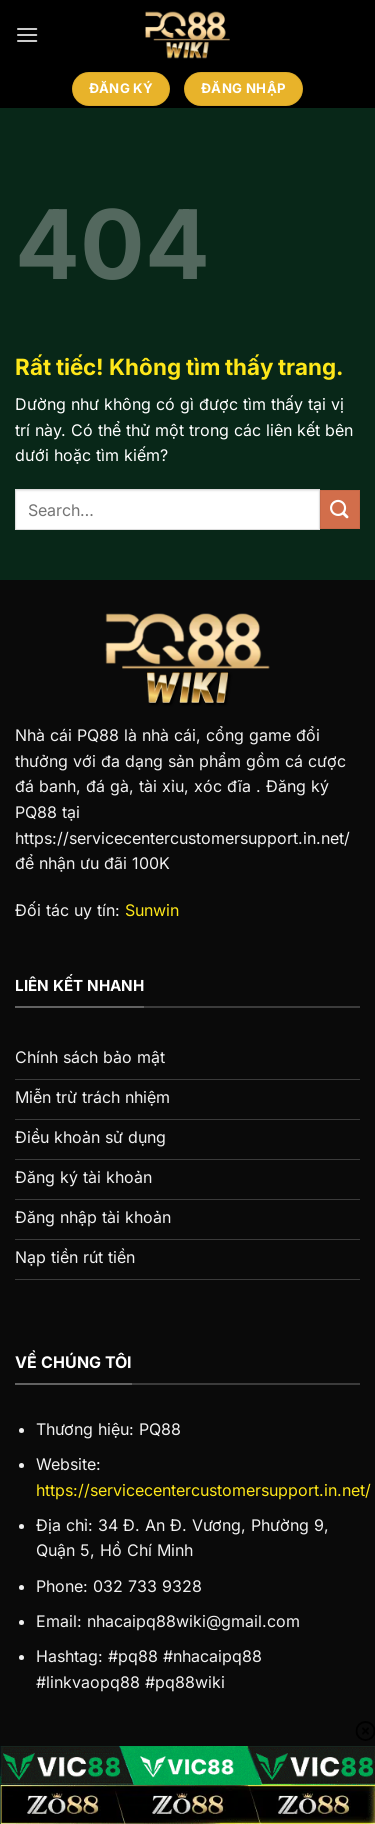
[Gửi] (340, 509)
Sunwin (152, 910)
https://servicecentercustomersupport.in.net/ (203, 1490)
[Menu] (27, 34)
